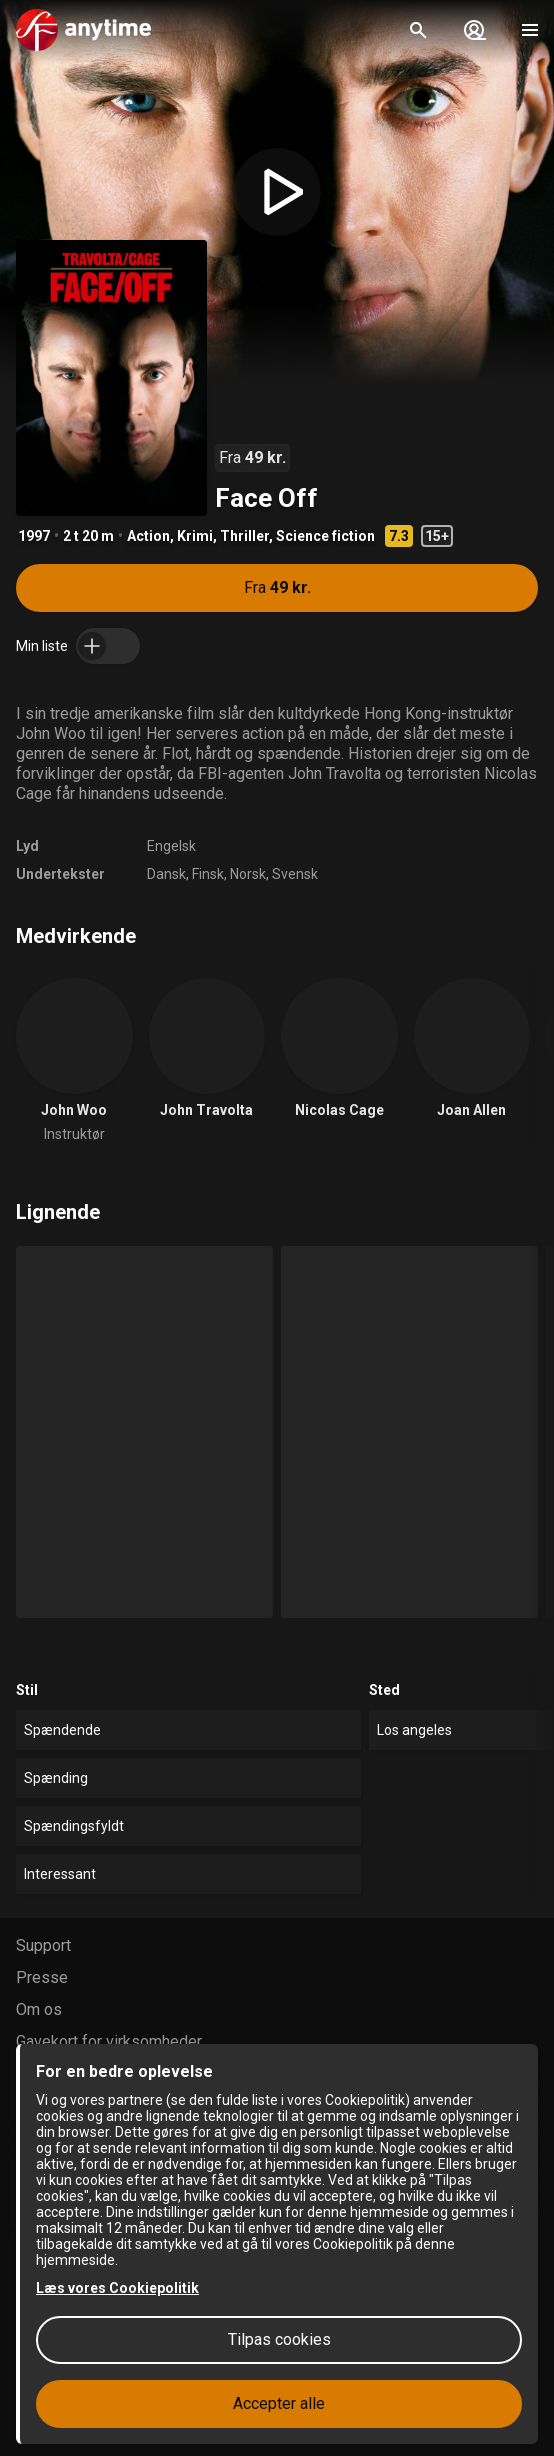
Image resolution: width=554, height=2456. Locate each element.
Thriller (244, 536)
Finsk (208, 874)
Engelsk (171, 846)
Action (148, 536)
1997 (34, 536)
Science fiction (325, 536)
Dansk (166, 874)
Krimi (195, 536)
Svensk (295, 874)
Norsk (248, 874)
